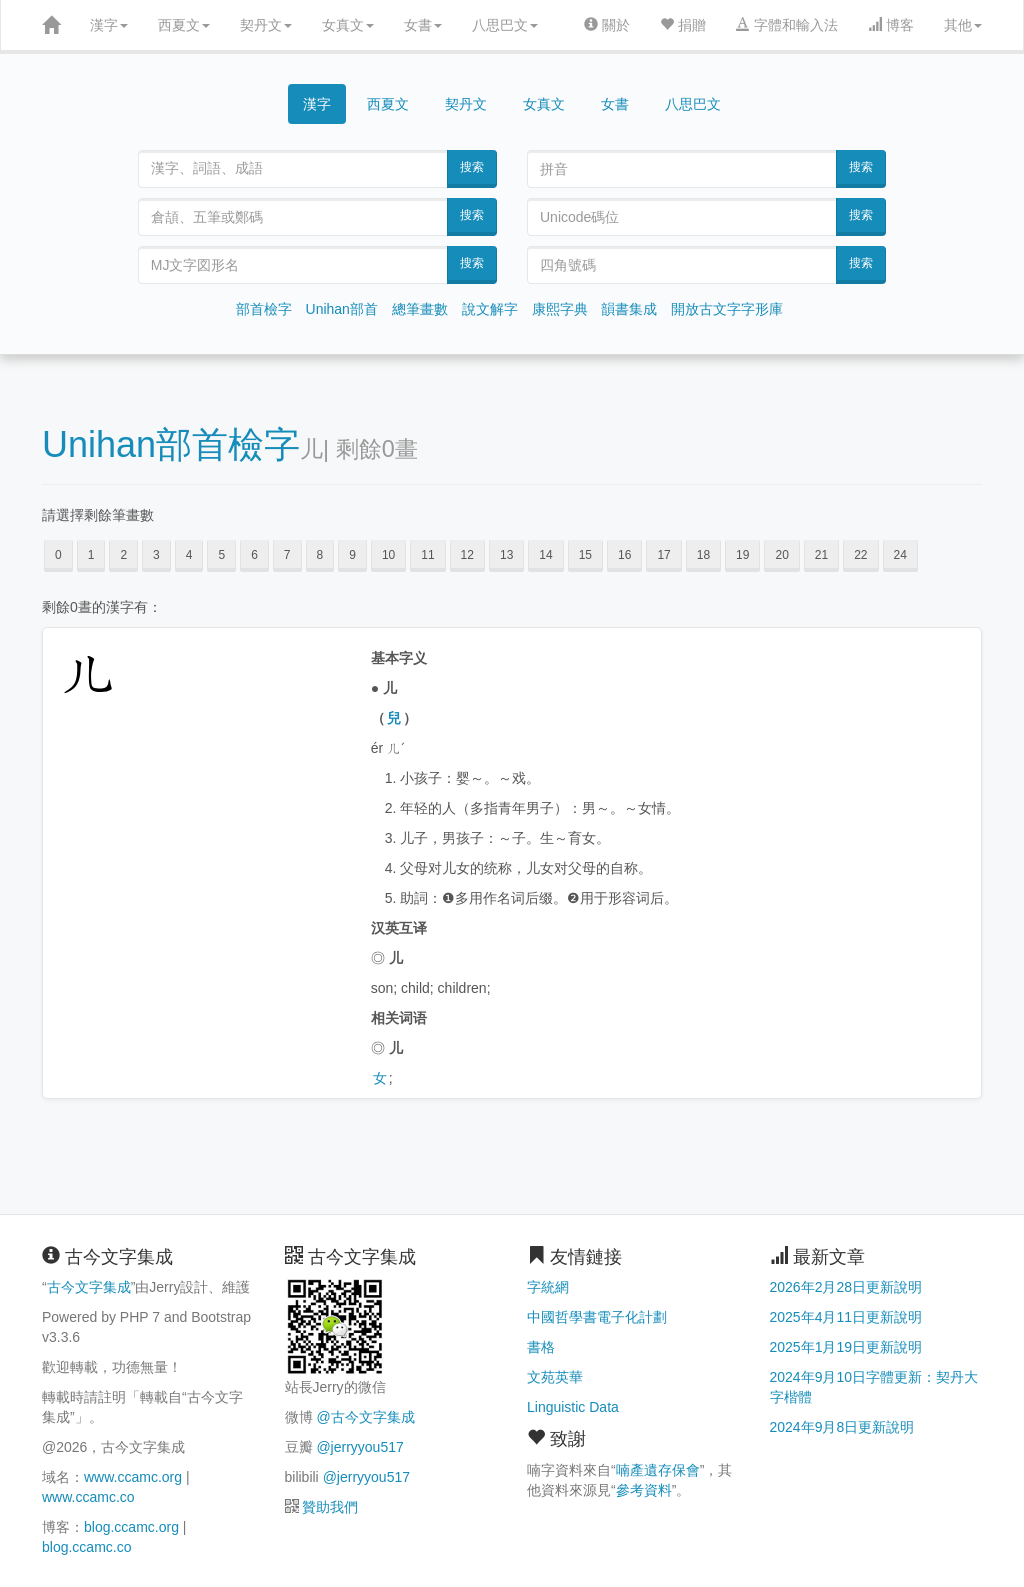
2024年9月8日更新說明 (842, 1427)
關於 (607, 25)
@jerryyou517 (359, 1447)
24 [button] (900, 555)
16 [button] (624, 555)
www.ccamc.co (88, 1497)
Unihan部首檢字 (171, 444)
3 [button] (156, 555)
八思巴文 (505, 25)
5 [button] (221, 555)
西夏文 (184, 25)
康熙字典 (560, 309)
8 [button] (320, 555)
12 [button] (467, 555)
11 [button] (427, 555)
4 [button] (189, 555)
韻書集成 (629, 309)
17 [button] (663, 555)
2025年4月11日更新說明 (846, 1317)
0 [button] (58, 555)
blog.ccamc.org (131, 1527)
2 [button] (123, 555)
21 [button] (821, 555)
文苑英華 (555, 1377)
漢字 (109, 25)
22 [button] (860, 555)
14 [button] (545, 555)
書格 (541, 1347)
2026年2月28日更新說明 (846, 1287)
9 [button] (352, 555)
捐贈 (683, 25)
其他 (963, 25)
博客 (891, 25)
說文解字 (490, 309)
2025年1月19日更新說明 (846, 1347)
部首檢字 (264, 309)
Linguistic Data (573, 1407)
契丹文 (266, 25)
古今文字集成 (89, 1287)
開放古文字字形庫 (727, 309)
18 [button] (703, 555)
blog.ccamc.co (86, 1547)
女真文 (348, 25)
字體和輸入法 (787, 25)
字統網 (548, 1287)
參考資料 (644, 1490)
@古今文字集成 (365, 1417)
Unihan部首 (342, 309)
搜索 (472, 167)
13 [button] (506, 555)
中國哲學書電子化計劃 (597, 1317)
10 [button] (388, 555)
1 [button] (91, 555)
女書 (423, 25)
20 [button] (781, 555)
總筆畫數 (420, 309)
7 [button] (287, 555)
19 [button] (742, 555)
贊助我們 (330, 1507)
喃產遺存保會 (658, 1470)
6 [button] (254, 555)
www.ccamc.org (133, 1477)
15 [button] (585, 555)
